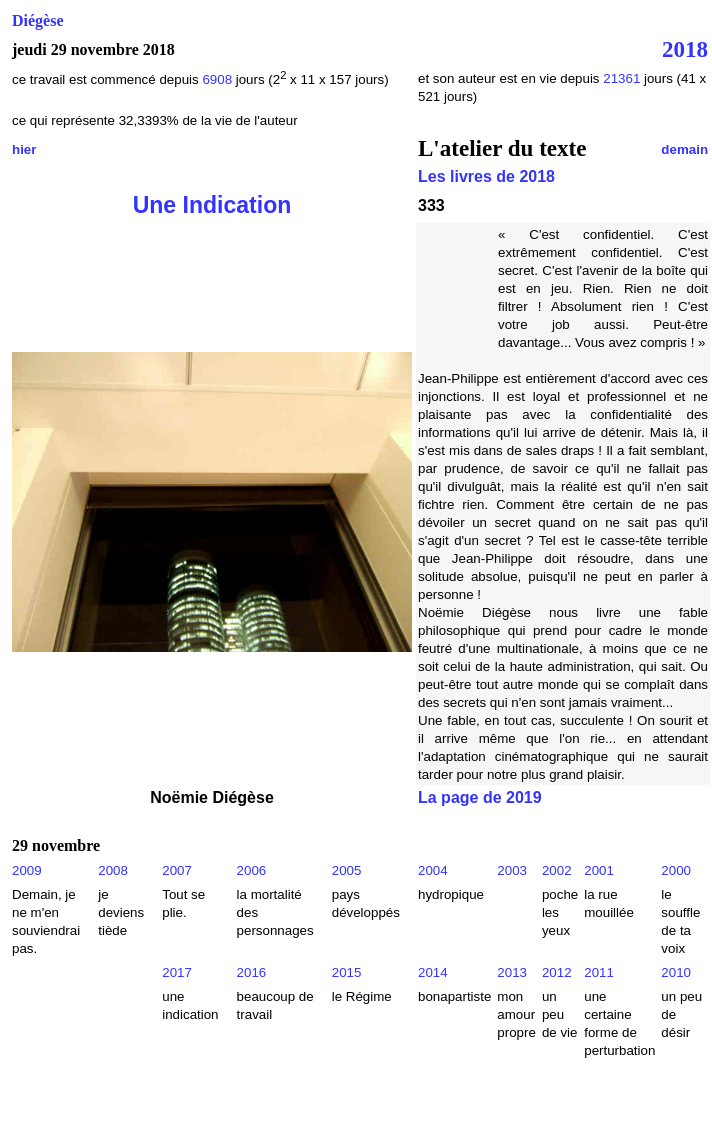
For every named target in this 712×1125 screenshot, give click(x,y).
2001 (599, 870)
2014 (433, 972)
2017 (177, 972)
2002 (557, 870)
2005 (347, 870)
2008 (113, 870)
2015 (347, 972)
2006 (252, 870)
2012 (557, 972)
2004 (433, 870)
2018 (685, 49)
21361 (621, 78)
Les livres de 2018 (486, 176)
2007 (177, 870)
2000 (676, 870)
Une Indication (212, 205)
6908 (217, 79)
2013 (512, 972)
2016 (252, 972)
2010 (676, 972)
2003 (512, 870)
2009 (27, 870)
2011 (599, 972)
